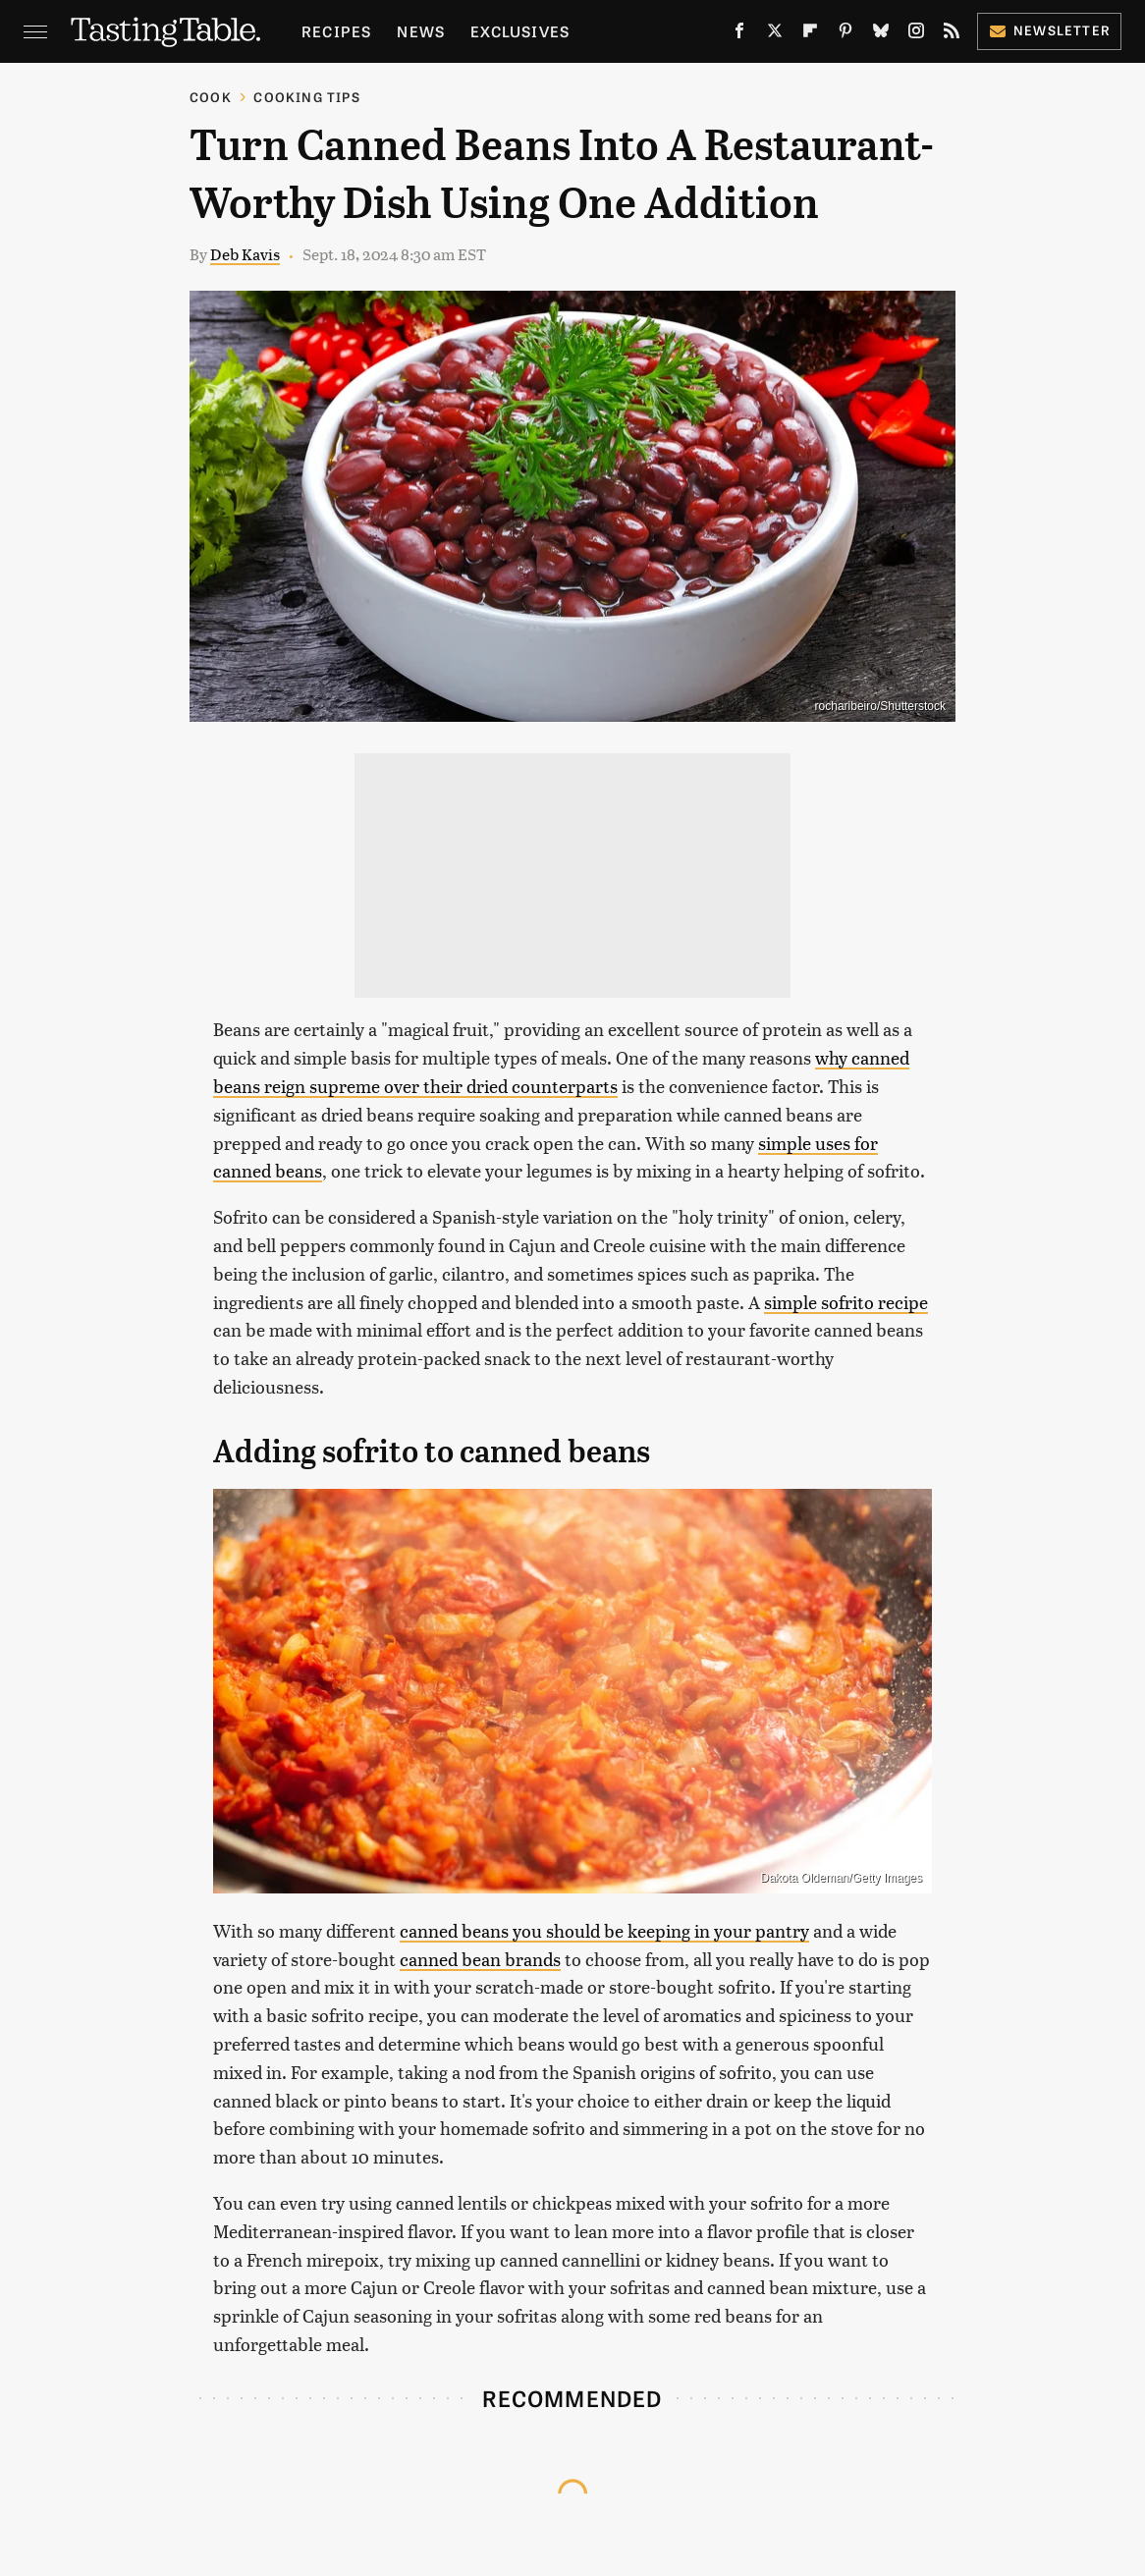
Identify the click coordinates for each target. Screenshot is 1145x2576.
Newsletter (1049, 30)
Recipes (336, 31)
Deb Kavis (245, 254)
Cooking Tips (306, 96)
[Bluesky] (881, 34)
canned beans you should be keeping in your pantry (604, 1930)
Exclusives (520, 31)
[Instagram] (916, 34)
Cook (211, 96)
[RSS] (951, 34)
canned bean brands (480, 1958)
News (421, 31)
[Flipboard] (810, 34)
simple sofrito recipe (846, 1301)
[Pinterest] (845, 34)
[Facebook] (739, 34)
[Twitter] (775, 34)
